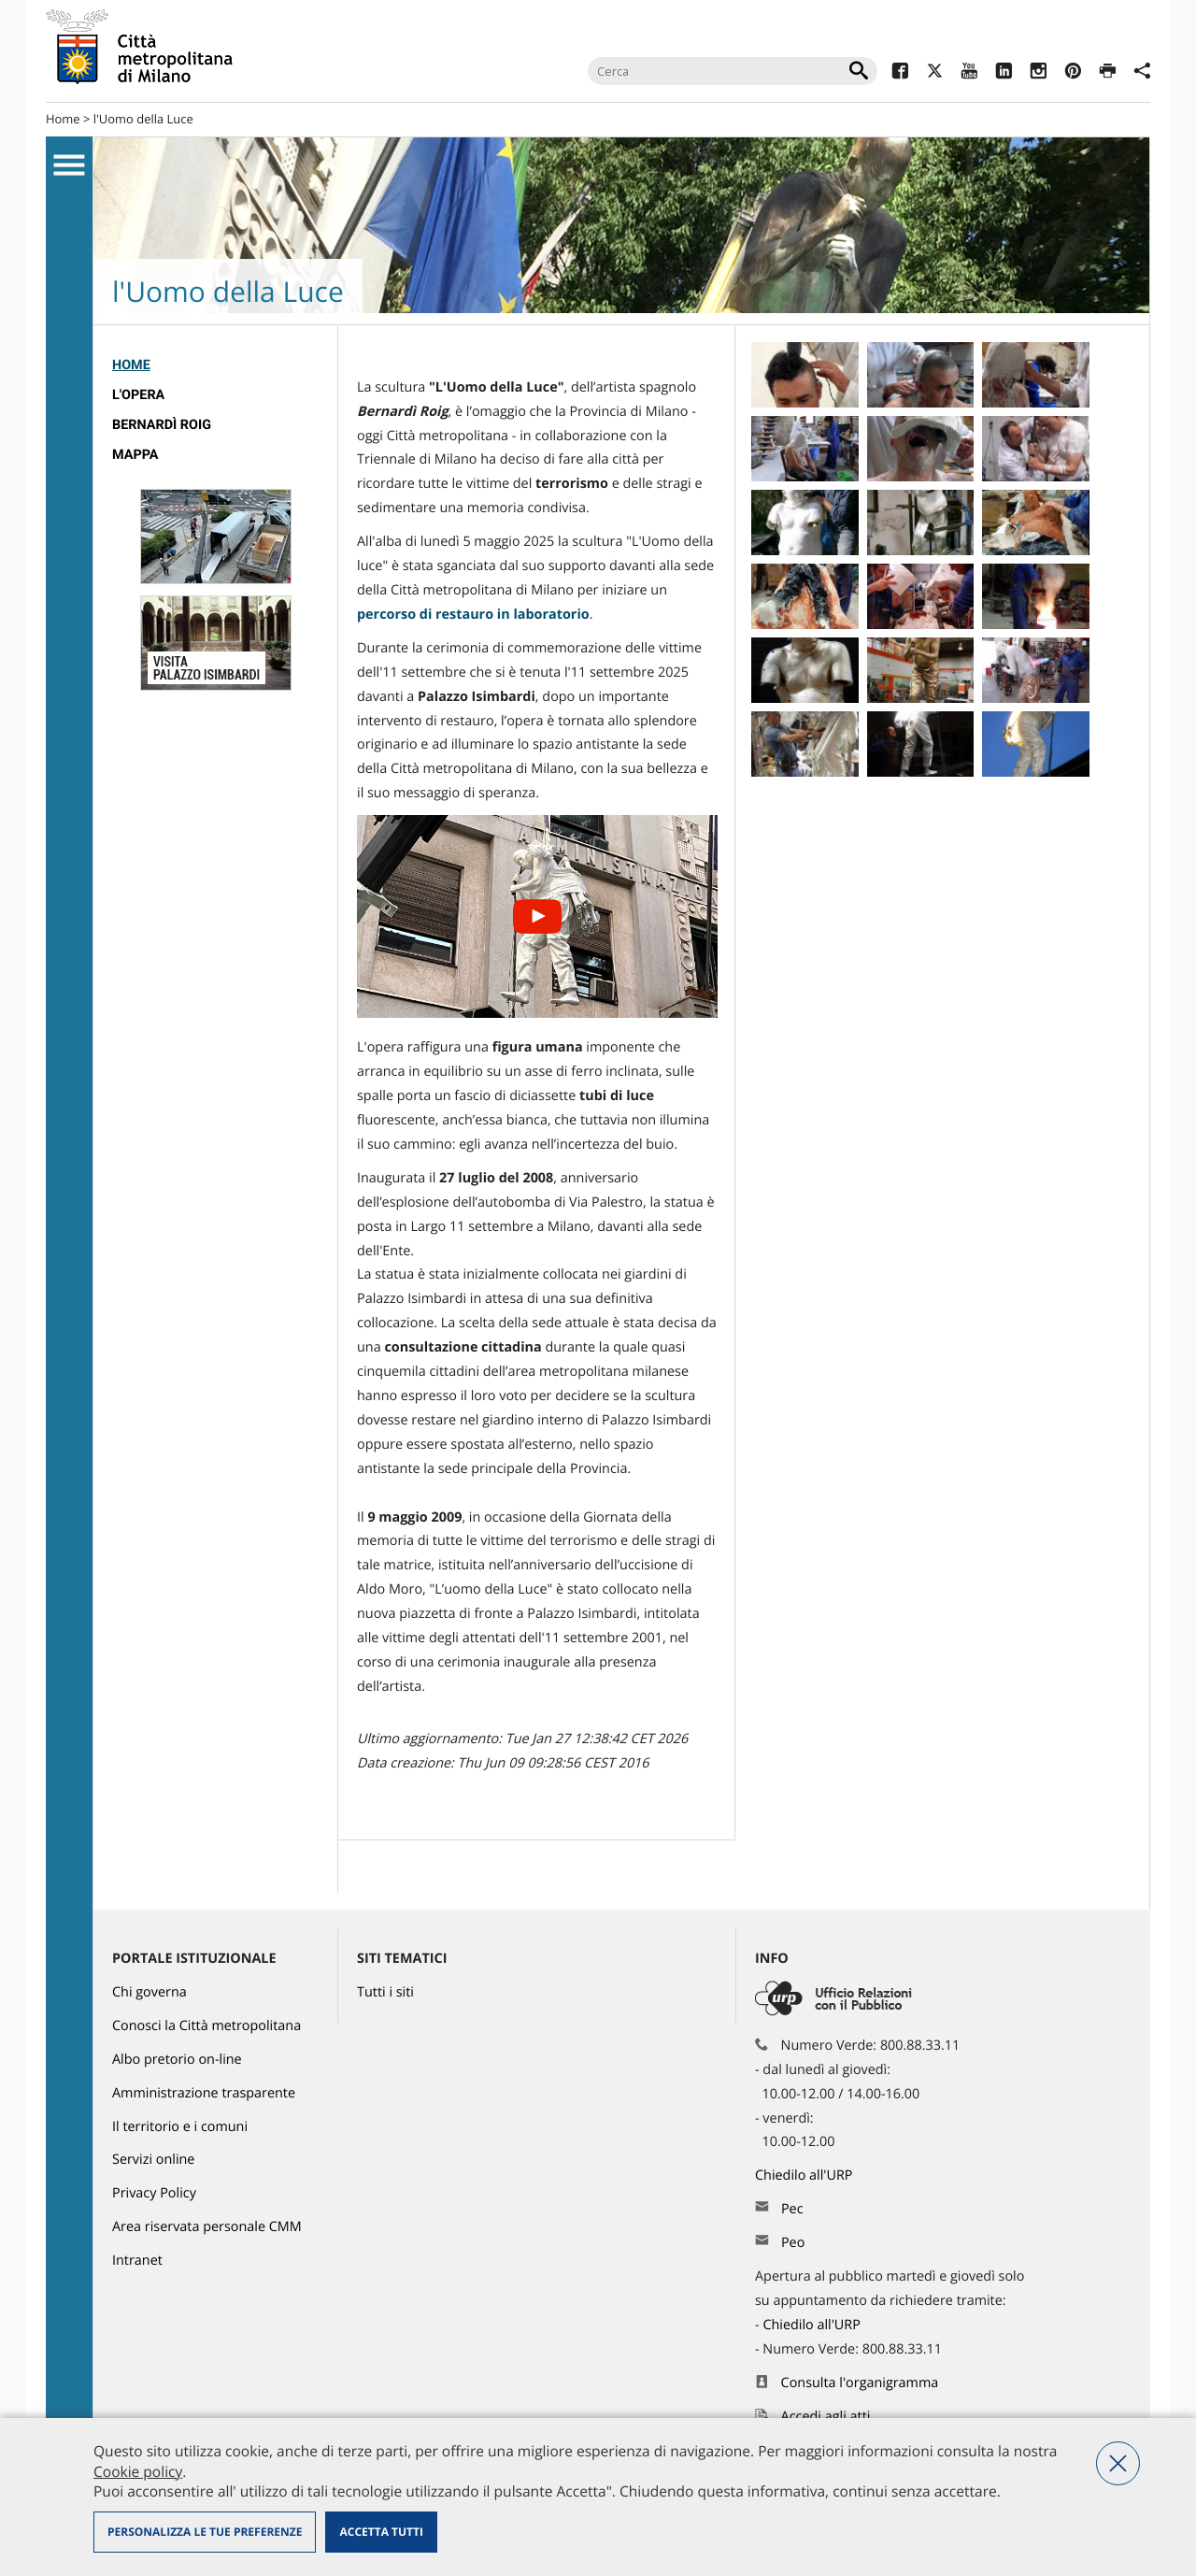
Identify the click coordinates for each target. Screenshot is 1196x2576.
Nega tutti (1118, 2463)
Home (63, 118)
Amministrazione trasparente (203, 2093)
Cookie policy (137, 2471)
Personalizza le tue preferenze (204, 2532)
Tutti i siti (385, 1992)
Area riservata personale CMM (207, 2227)
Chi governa (149, 1992)
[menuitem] (215, 365)
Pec (792, 2209)
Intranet (137, 2260)
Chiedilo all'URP (805, 2175)
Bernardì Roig (161, 425)
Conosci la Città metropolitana (206, 2026)
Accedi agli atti (826, 2417)
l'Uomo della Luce (143, 118)
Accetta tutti (380, 2532)
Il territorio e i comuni (180, 2127)
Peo (792, 2243)
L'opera (138, 395)
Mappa (135, 455)
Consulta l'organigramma (860, 2383)
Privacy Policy (154, 2193)
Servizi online (153, 2159)
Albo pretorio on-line (177, 2059)
